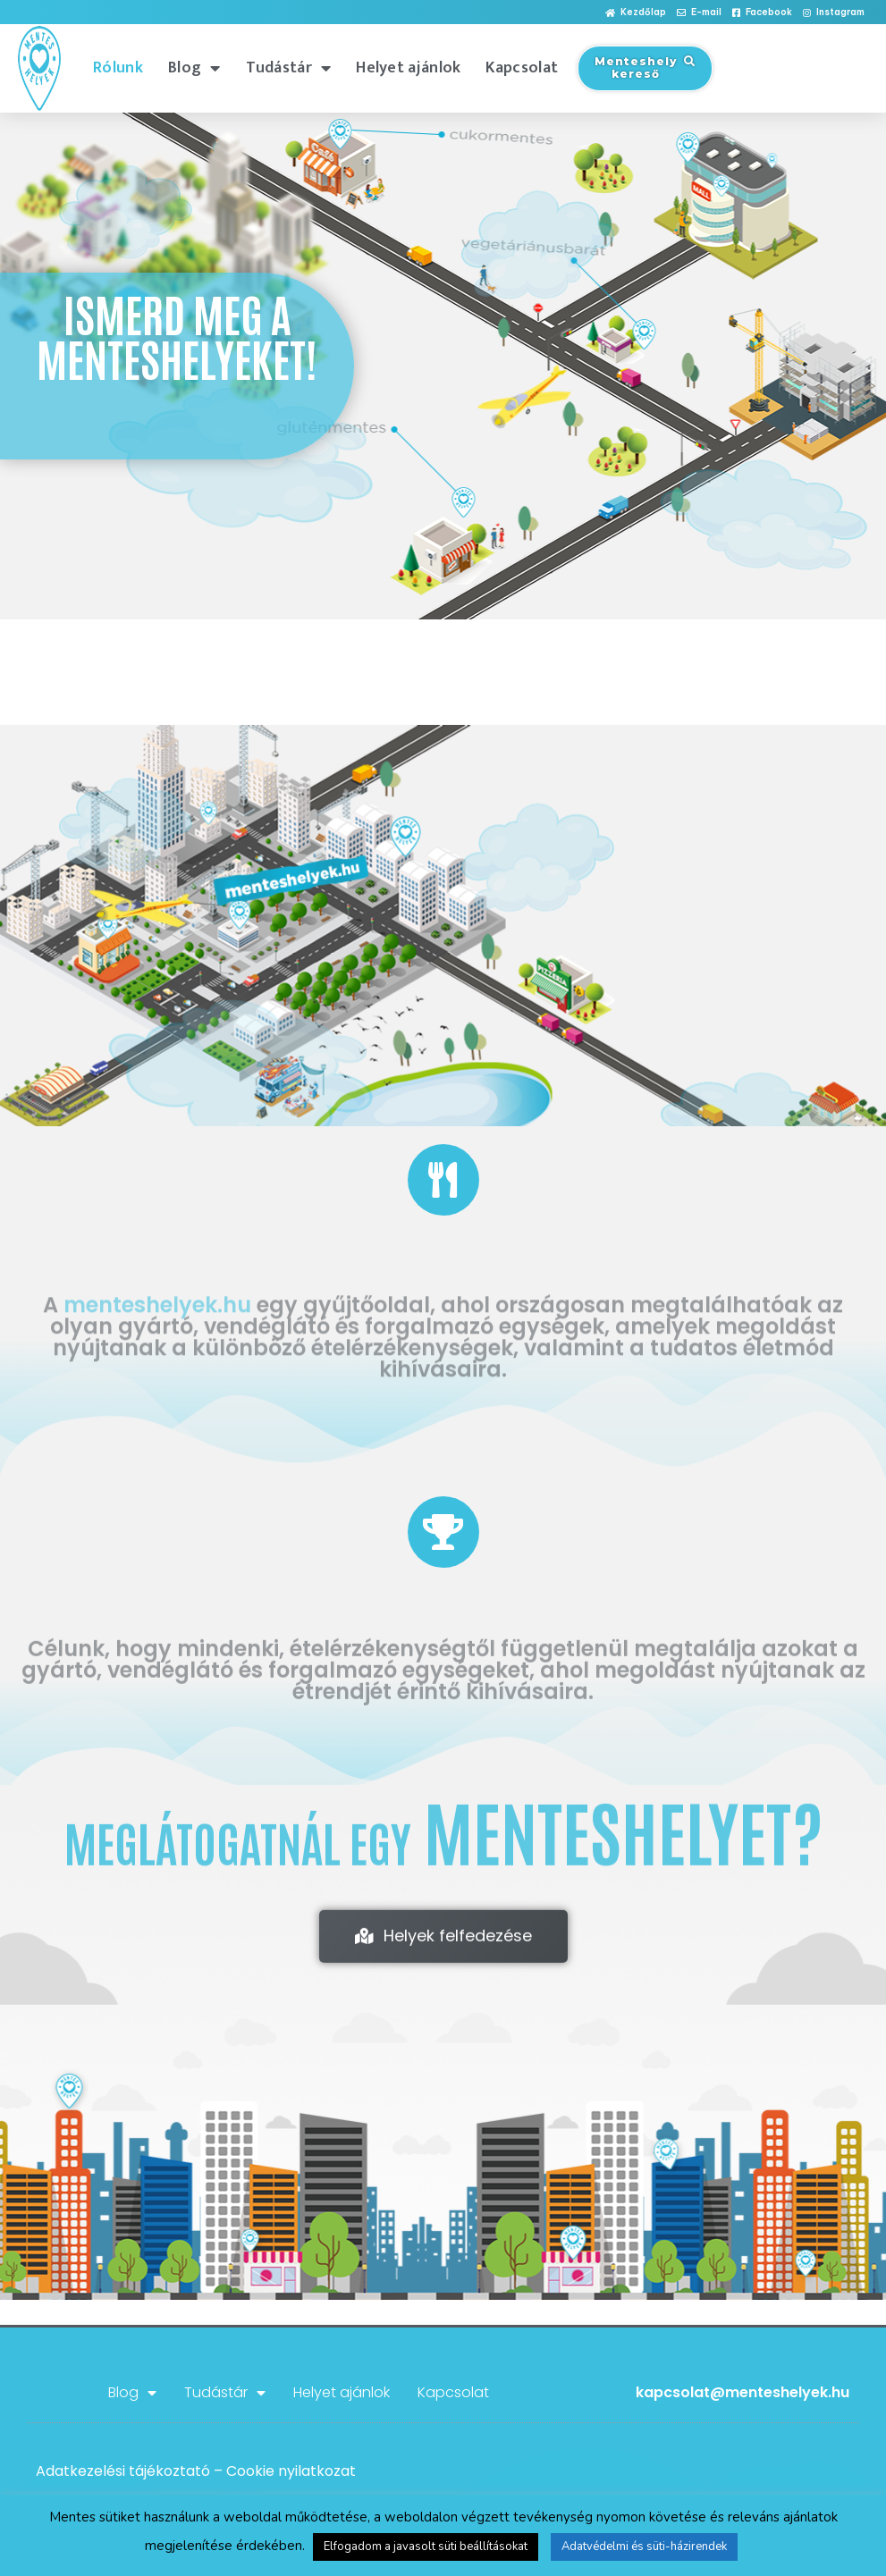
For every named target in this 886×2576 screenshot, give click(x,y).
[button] (635, 13)
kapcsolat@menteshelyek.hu (742, 2392)
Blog (194, 68)
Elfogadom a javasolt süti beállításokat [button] (425, 2546)
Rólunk (118, 68)
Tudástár (289, 68)
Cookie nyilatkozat (291, 2471)
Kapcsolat (521, 68)
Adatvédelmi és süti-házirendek (644, 2546)
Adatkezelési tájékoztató (123, 2471)
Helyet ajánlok (408, 68)
